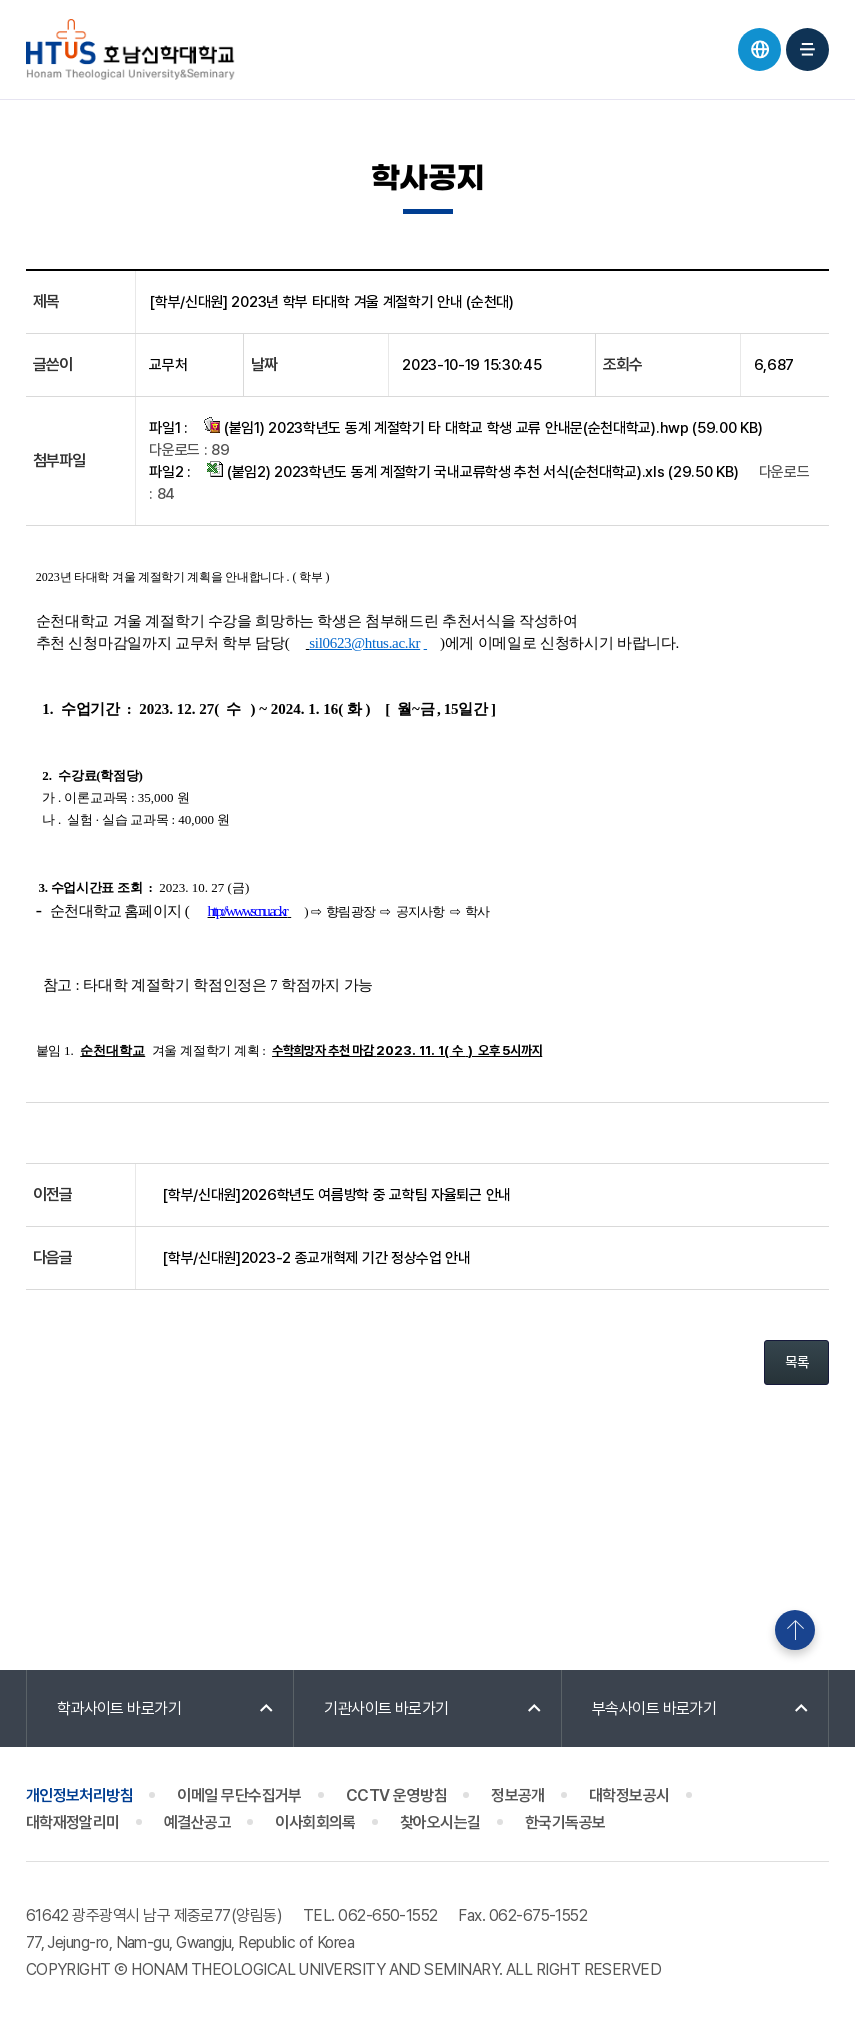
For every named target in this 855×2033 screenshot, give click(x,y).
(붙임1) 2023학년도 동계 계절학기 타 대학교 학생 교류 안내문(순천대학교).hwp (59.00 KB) (483, 427)
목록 (796, 1362)
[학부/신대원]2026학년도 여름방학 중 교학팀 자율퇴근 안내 (336, 1195)
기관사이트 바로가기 (386, 1708)
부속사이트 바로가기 (654, 1708)
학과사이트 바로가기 (119, 1708)
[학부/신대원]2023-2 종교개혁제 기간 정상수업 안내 (316, 1258)
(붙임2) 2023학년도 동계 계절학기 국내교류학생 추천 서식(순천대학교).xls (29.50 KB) (472, 471)
